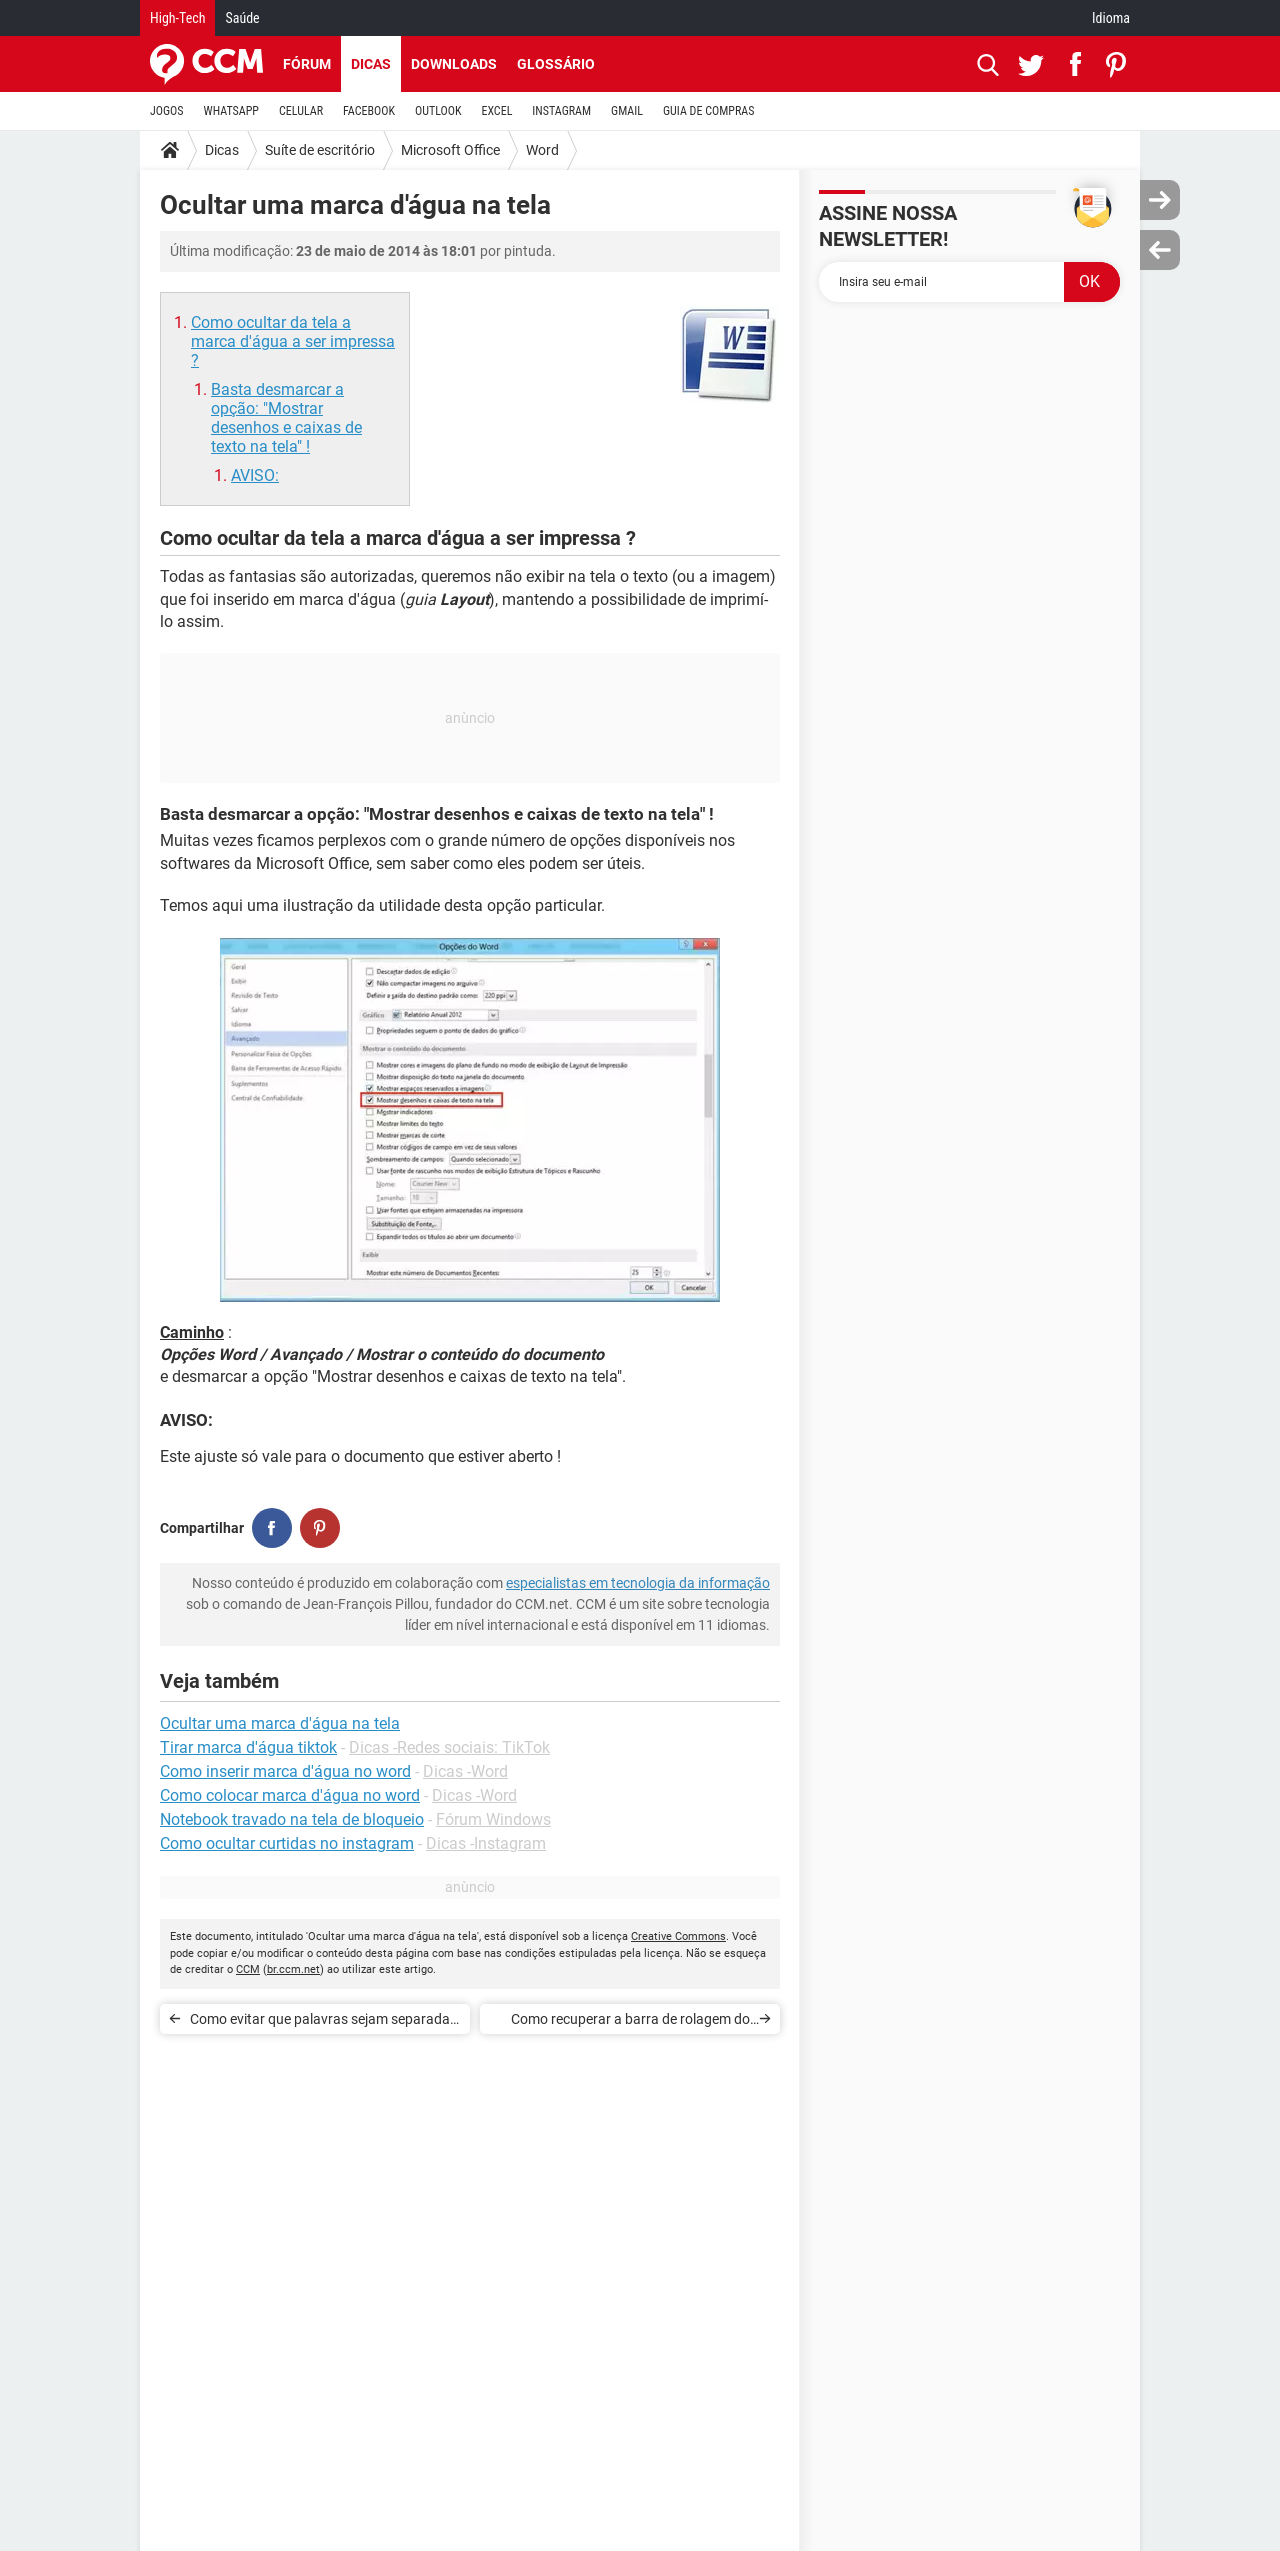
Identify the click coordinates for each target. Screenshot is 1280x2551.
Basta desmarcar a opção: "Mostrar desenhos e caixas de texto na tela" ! (286, 418)
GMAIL (627, 111)
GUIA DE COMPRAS (708, 111)
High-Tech (177, 18)
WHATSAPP (231, 111)
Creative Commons (678, 1936)
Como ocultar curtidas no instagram (287, 1843)
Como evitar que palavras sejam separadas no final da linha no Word (323, 2022)
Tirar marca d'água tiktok (248, 1747)
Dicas (371, 64)
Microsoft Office (450, 150)
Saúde (242, 18)
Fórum (307, 64)
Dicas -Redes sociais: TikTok (449, 1747)
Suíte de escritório (320, 150)
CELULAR (301, 111)
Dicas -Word (465, 1771)
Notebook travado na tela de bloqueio (292, 1819)
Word (542, 150)
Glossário (556, 64)
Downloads (454, 64)
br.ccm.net (293, 1969)
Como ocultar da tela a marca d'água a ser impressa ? (293, 341)
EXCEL (496, 111)
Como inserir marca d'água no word (285, 1771)
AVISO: (255, 475)
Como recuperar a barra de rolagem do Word (630, 2022)
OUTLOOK (438, 111)
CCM (248, 1969)
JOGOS (167, 111)
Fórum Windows (493, 1819)
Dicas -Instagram (486, 1843)
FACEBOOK (369, 111)
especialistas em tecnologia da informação (638, 1583)
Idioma (1111, 18)
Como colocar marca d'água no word (290, 1795)
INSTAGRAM (561, 111)
